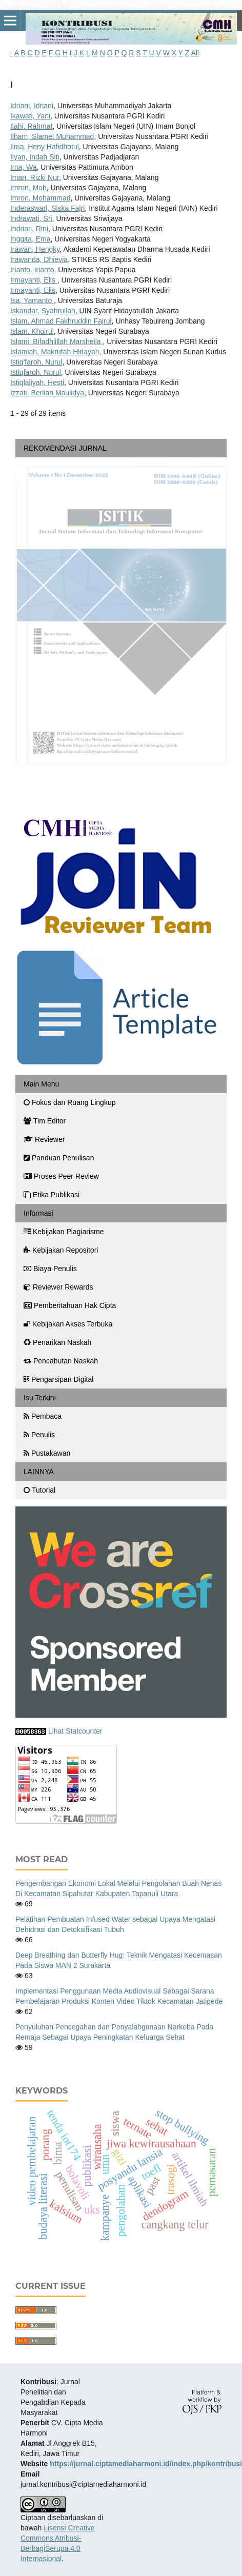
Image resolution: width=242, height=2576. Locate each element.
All (195, 53)
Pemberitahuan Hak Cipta (70, 1305)
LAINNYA (39, 1471)
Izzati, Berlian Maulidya (47, 393)
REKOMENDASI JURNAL (65, 448)
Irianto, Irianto (32, 270)
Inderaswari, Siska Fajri (47, 208)
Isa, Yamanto (32, 300)
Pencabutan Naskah (61, 1361)
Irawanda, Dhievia (39, 259)
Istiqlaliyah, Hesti (37, 382)
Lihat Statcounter (75, 1731)
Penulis (39, 1435)
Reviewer (44, 1139)
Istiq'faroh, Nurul (36, 362)
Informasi (38, 1213)
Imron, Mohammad (40, 198)
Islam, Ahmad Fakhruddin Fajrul (61, 321)
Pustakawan (47, 1453)
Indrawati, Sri (31, 218)
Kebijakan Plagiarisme (64, 1231)
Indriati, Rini (29, 229)
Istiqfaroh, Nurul (35, 372)
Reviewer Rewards (58, 1287)
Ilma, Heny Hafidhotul (44, 147)
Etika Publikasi (51, 1195)
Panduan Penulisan (59, 1158)
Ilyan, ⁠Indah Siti (34, 157)
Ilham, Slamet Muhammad (52, 136)
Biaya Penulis (50, 1268)
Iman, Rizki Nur (34, 177)
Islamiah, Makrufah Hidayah (54, 352)
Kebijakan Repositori (61, 1250)
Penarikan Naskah (57, 1342)
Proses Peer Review (61, 1176)
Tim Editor (45, 1121)
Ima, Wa (23, 167)
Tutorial (40, 1490)
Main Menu (41, 1084)
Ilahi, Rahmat (31, 126)
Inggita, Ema (30, 239)
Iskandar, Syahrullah (42, 311)
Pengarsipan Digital (58, 1379)
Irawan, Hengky (34, 249)
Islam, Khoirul (32, 331)
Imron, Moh (28, 188)
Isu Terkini (40, 1398)
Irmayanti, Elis (33, 280)
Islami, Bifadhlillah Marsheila (56, 341)
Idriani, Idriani (31, 106)
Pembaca (43, 1416)
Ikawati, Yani (30, 116)
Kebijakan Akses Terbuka (68, 1324)
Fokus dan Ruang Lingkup (69, 1102)
